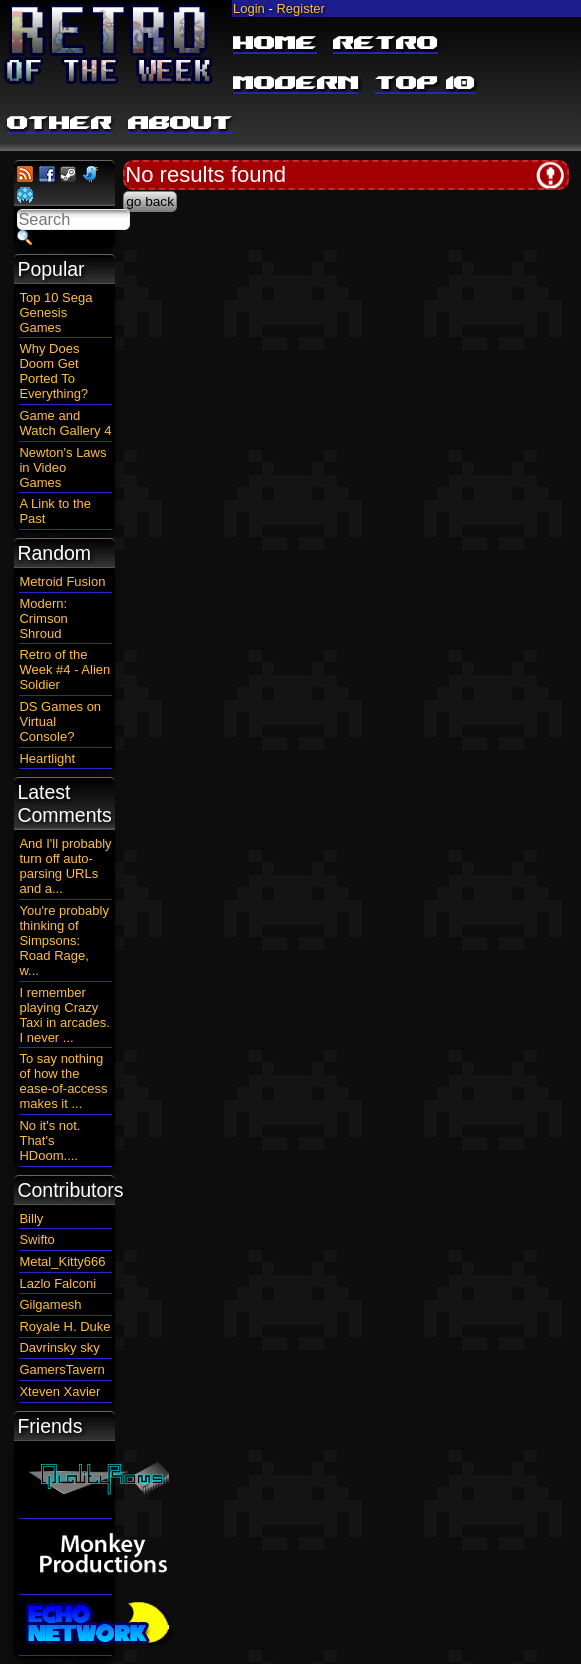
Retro (385, 44)
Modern (296, 84)
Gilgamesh (50, 1304)
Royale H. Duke (64, 1326)
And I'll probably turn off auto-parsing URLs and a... (65, 866)
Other (59, 124)
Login (249, 8)
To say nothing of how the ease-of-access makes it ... (63, 1081)
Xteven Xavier (59, 1391)
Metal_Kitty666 (62, 1261)
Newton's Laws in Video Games (62, 467)
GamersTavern (61, 1369)
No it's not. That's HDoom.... (49, 1140)
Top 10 (425, 84)
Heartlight (47, 758)
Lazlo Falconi (57, 1283)
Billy (31, 1218)
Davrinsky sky (59, 1347)
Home (275, 44)
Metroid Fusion (62, 581)
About (180, 124)
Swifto (36, 1239)
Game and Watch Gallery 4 (65, 423)
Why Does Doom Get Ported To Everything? (53, 371)
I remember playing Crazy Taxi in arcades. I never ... (64, 1015)
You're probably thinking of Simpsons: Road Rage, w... (63, 940)
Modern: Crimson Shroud (43, 618)
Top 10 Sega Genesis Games (55, 312)
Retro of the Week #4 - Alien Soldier (64, 669)
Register (300, 8)
